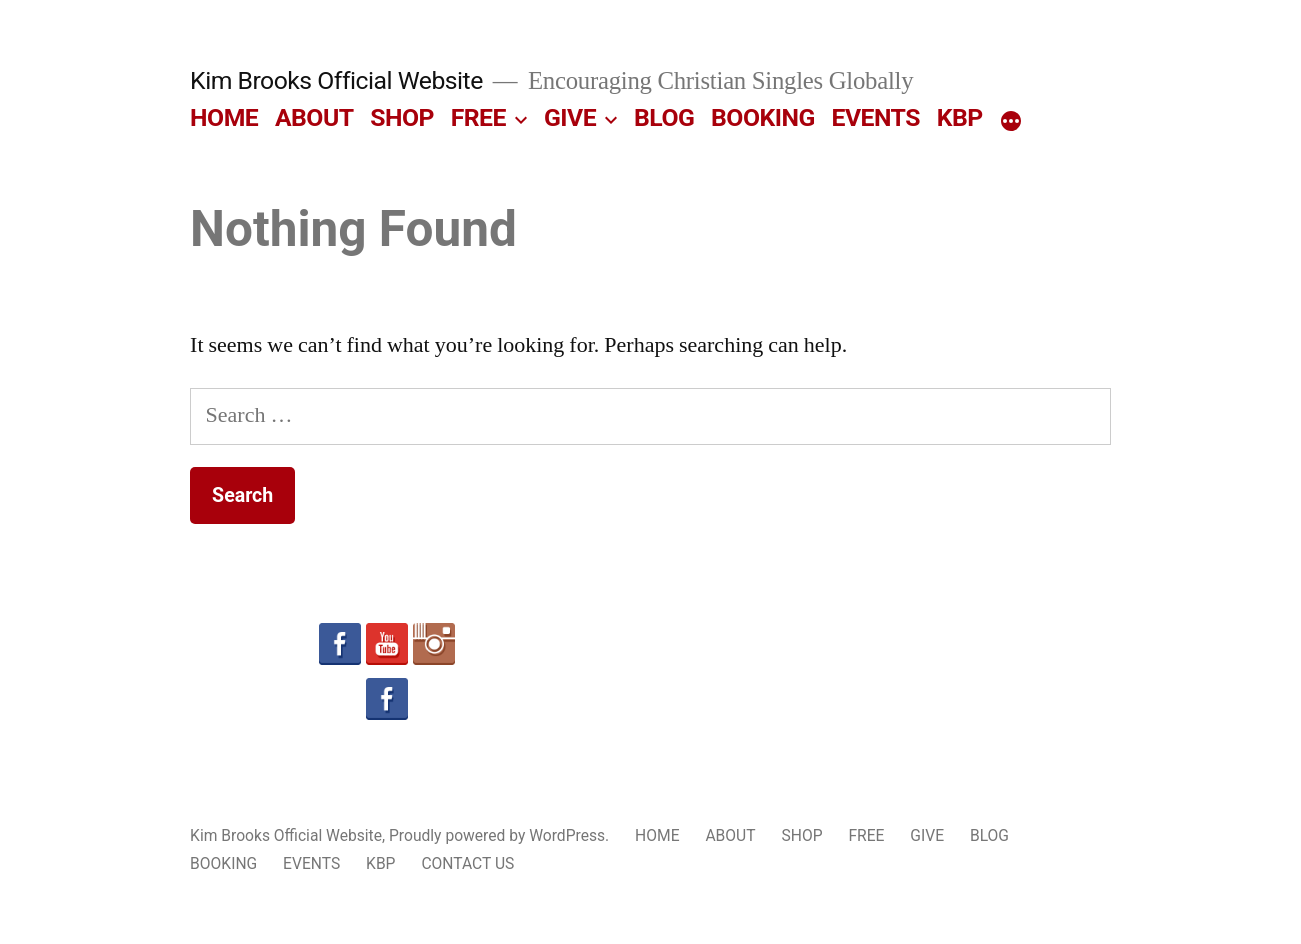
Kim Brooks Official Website (336, 80)
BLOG (664, 117)
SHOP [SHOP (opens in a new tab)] (402, 117)
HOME (224, 117)
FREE (478, 117)
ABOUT (314, 117)
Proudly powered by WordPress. (501, 835)
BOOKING (763, 117)
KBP (960, 117)
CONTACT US (467, 863)
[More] (1011, 122)
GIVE (570, 117)
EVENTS (875, 117)
